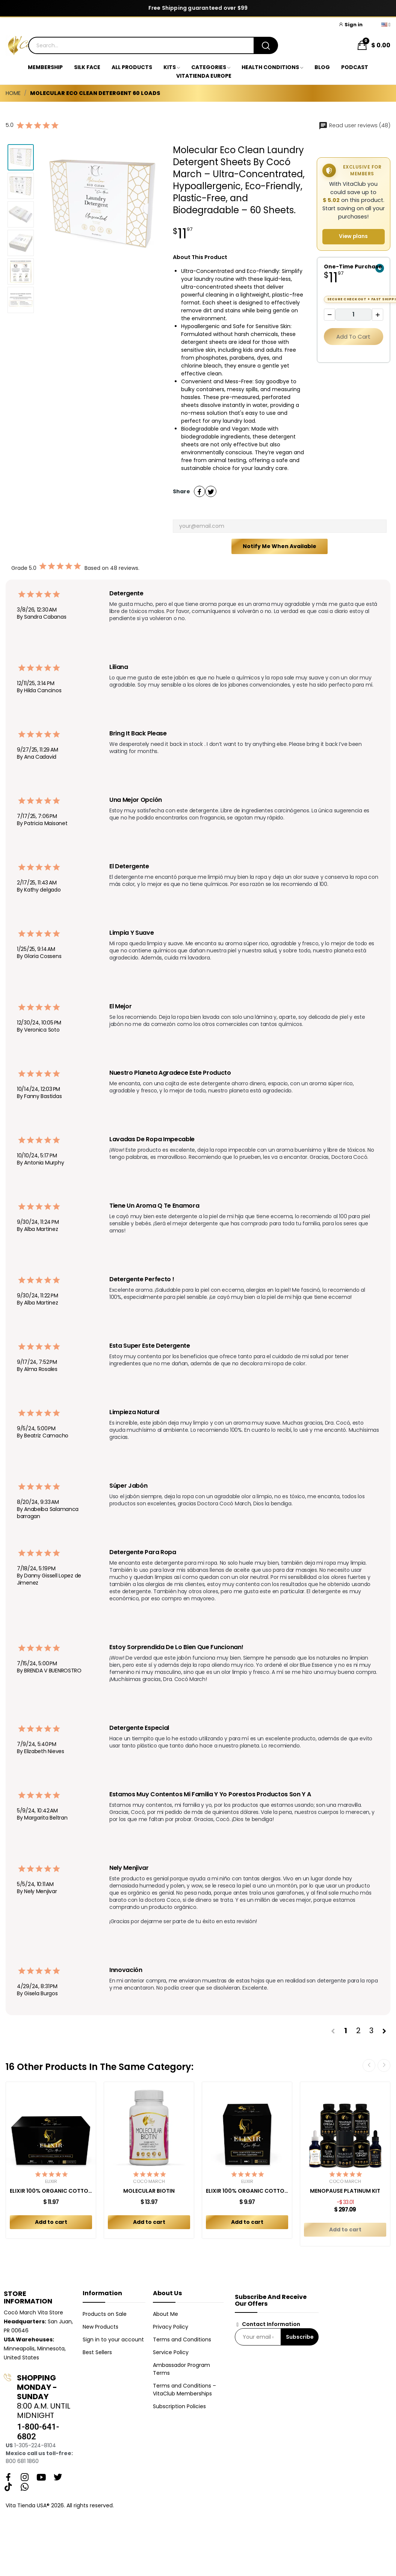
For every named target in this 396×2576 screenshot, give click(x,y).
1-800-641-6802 (38, 2431)
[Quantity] (353, 315)
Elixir (51, 2181)
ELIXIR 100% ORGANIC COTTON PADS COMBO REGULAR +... (51, 2191)
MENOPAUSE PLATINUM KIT (345, 2191)
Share (199, 491)
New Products (100, 2326)
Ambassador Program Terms (181, 2369)
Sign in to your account (113, 2339)
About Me (165, 2314)
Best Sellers (97, 2352)
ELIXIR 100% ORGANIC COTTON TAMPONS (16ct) (247, 2191)
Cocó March (149, 2181)
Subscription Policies (179, 2406)
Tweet (210, 491)
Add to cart (353, 336)
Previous (369, 2065)
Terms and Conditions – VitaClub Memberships (184, 2389)
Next (384, 2065)
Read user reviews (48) (354, 125)
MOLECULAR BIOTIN (149, 2191)
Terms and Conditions (182, 2339)
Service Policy (171, 2352)
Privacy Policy (170, 2326)
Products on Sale (105, 2314)
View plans (353, 236)
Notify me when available (279, 546)
